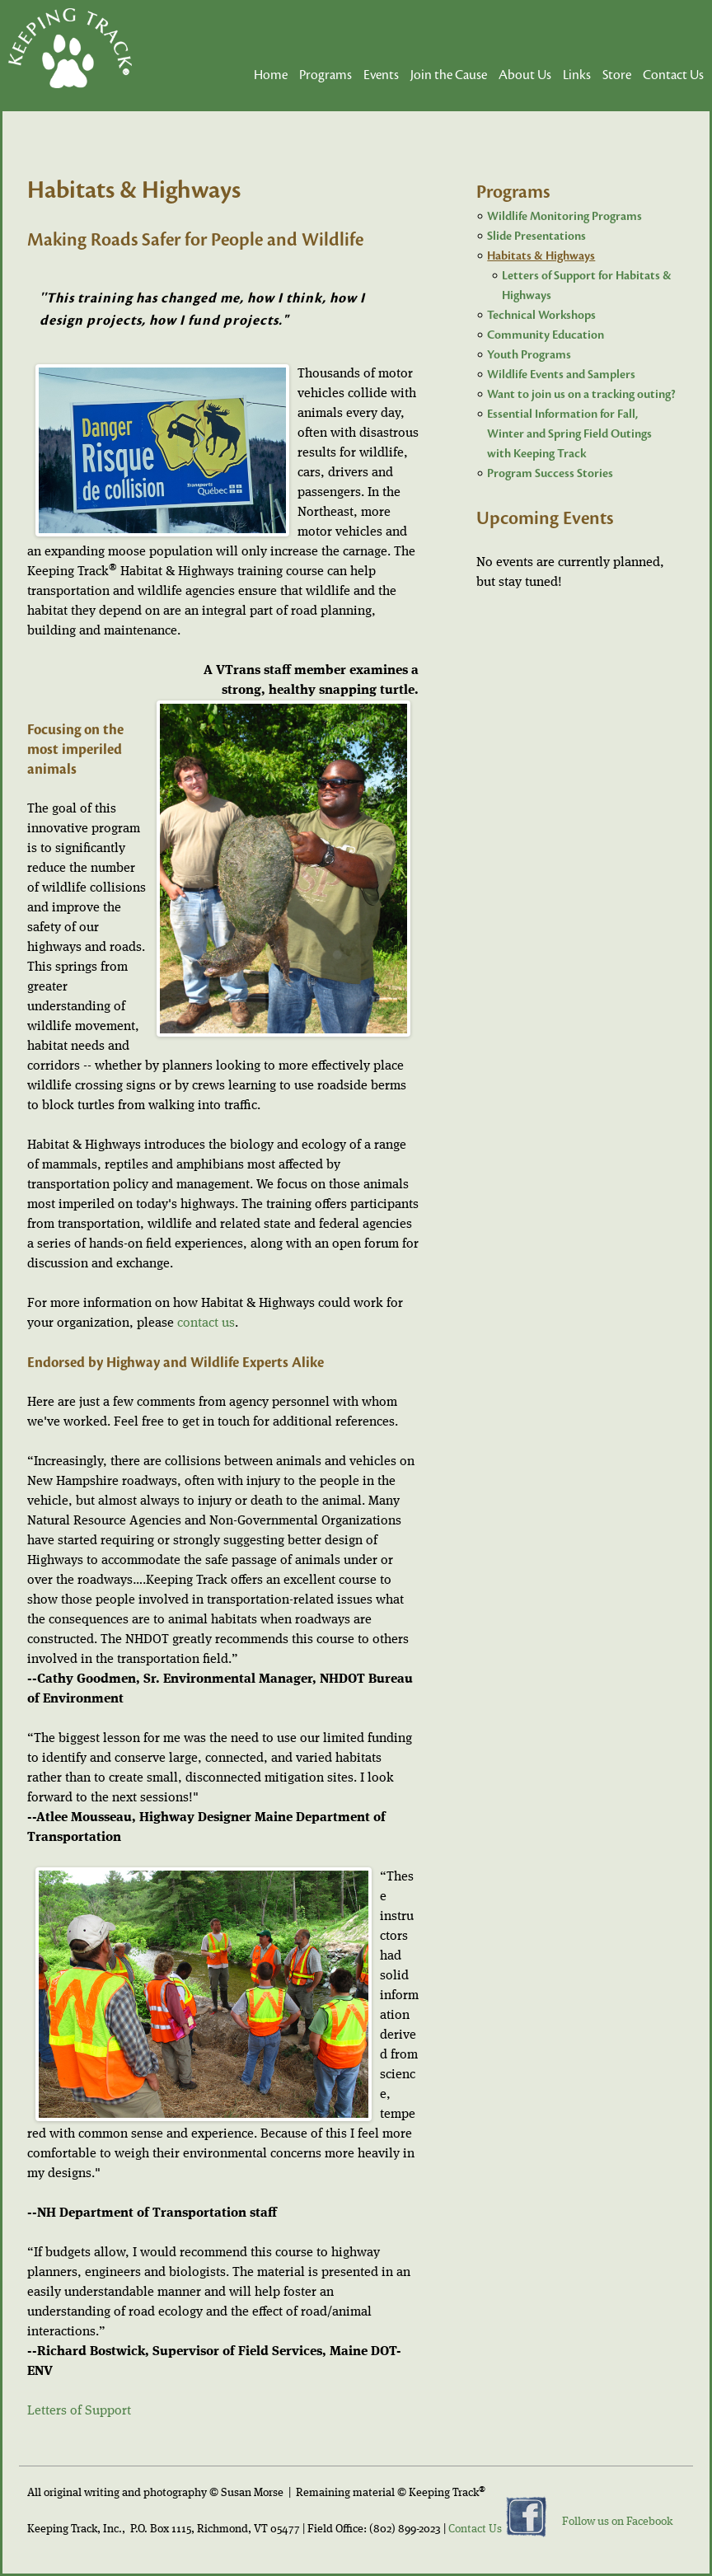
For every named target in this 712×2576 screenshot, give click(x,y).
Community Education (545, 335)
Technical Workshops (541, 315)
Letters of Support (79, 2411)
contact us (206, 1323)
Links (577, 74)
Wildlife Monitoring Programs (564, 216)
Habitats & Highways (541, 256)
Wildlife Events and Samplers (561, 374)
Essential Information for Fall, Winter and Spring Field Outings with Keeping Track (569, 433)
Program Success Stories (550, 473)
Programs (325, 74)
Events (381, 74)
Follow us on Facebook (617, 2522)
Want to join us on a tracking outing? (581, 394)
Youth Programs (529, 355)
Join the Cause (448, 74)
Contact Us (673, 74)
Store (616, 74)
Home (271, 74)
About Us (525, 74)
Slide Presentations (536, 236)
